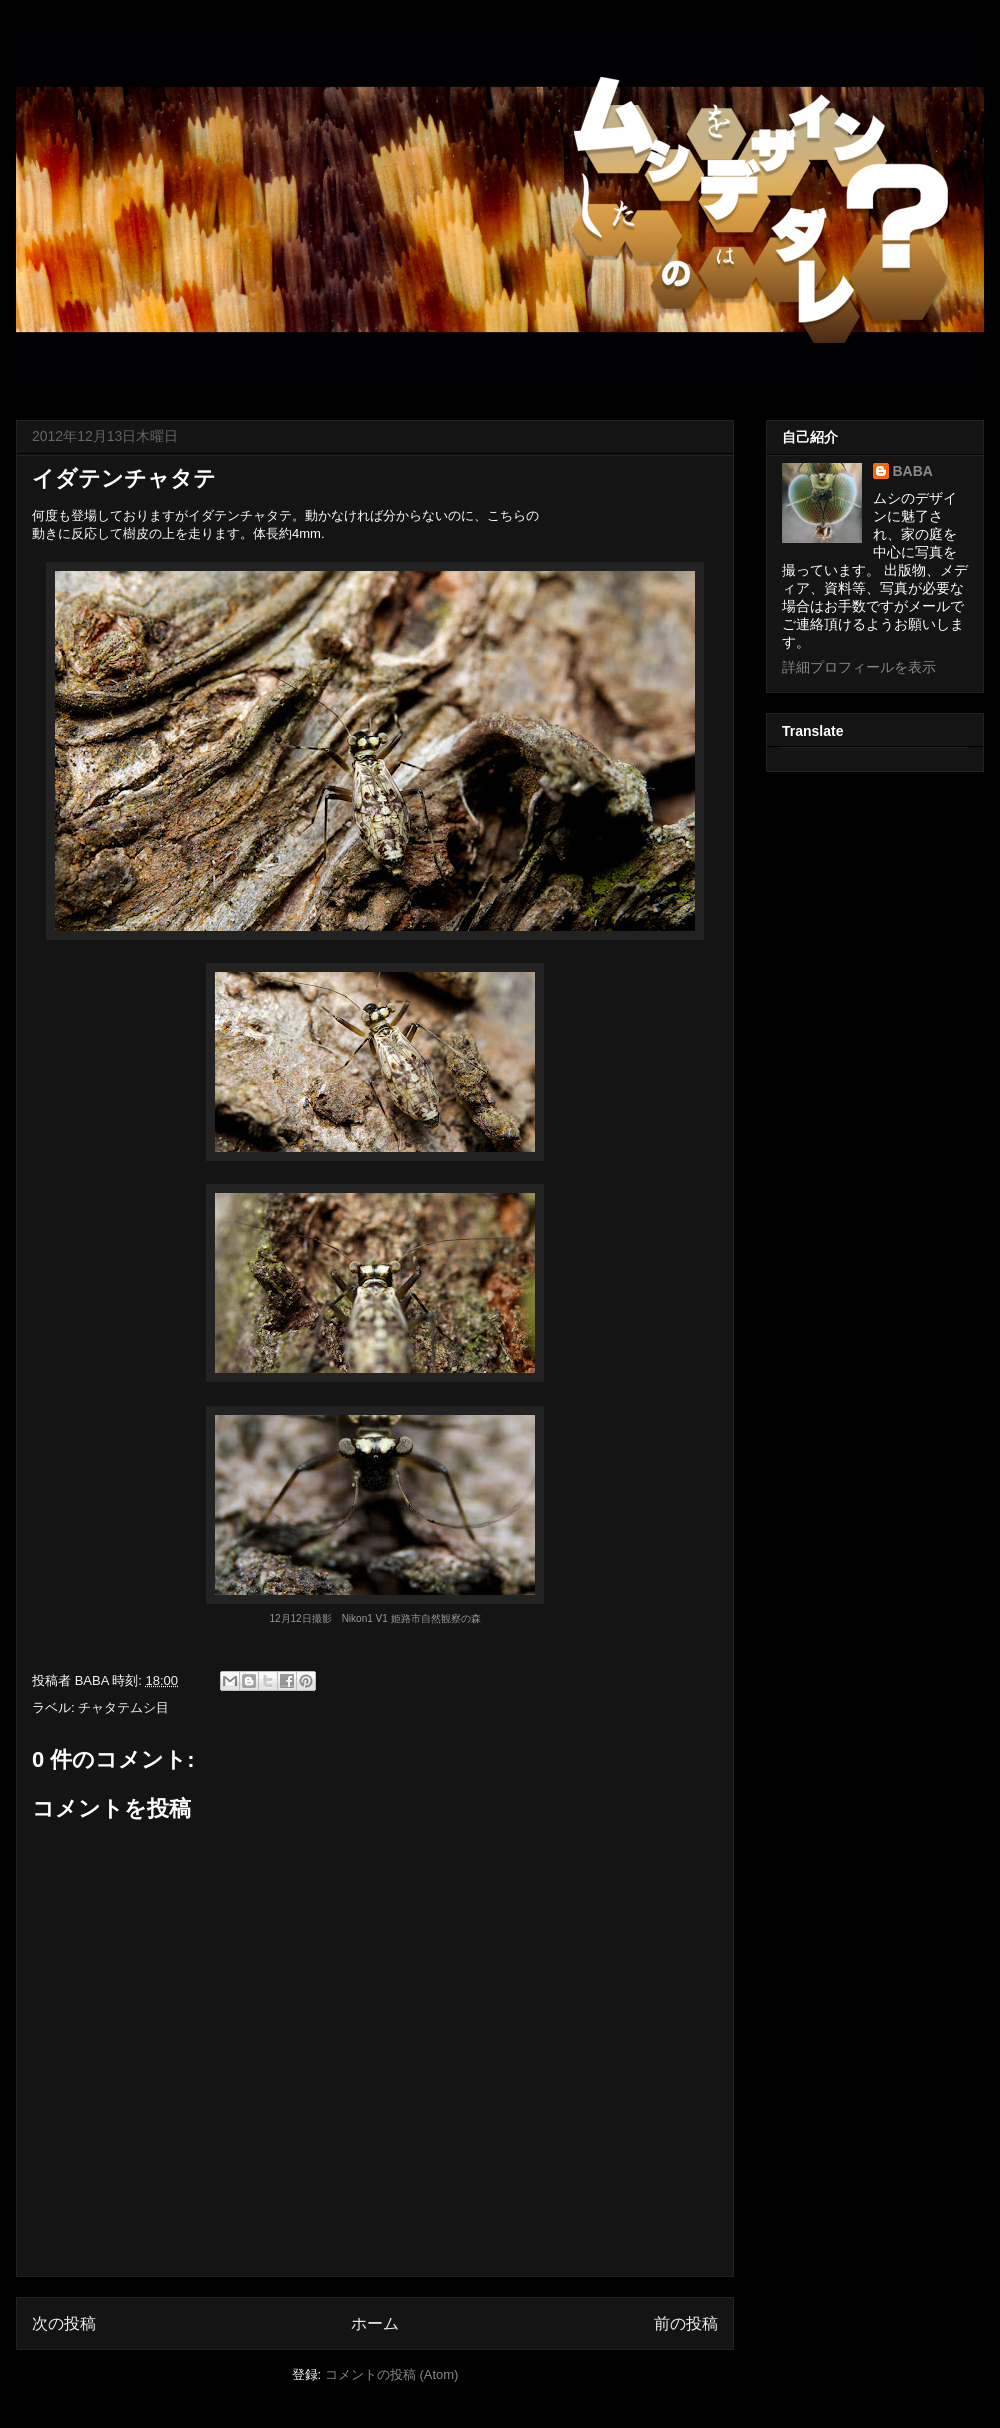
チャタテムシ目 (123, 1707)
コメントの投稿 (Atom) (392, 2374)
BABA (913, 471)
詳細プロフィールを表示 (859, 667)
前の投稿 (686, 2323)
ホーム (375, 2323)
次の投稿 (64, 2323)
